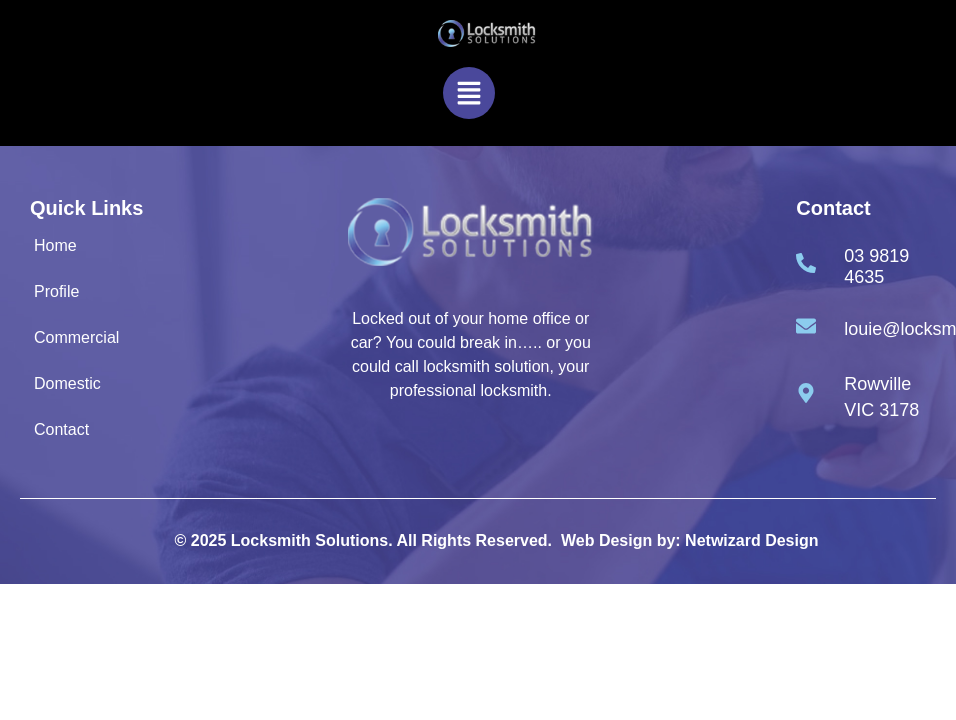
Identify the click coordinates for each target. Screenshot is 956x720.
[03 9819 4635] (806, 263)
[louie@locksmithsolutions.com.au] (806, 326)
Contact (61, 429)
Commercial (76, 337)
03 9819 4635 (876, 267)
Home (55, 245)
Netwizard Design (751, 540)
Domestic (67, 383)
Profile (56, 291)
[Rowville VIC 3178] (806, 393)
